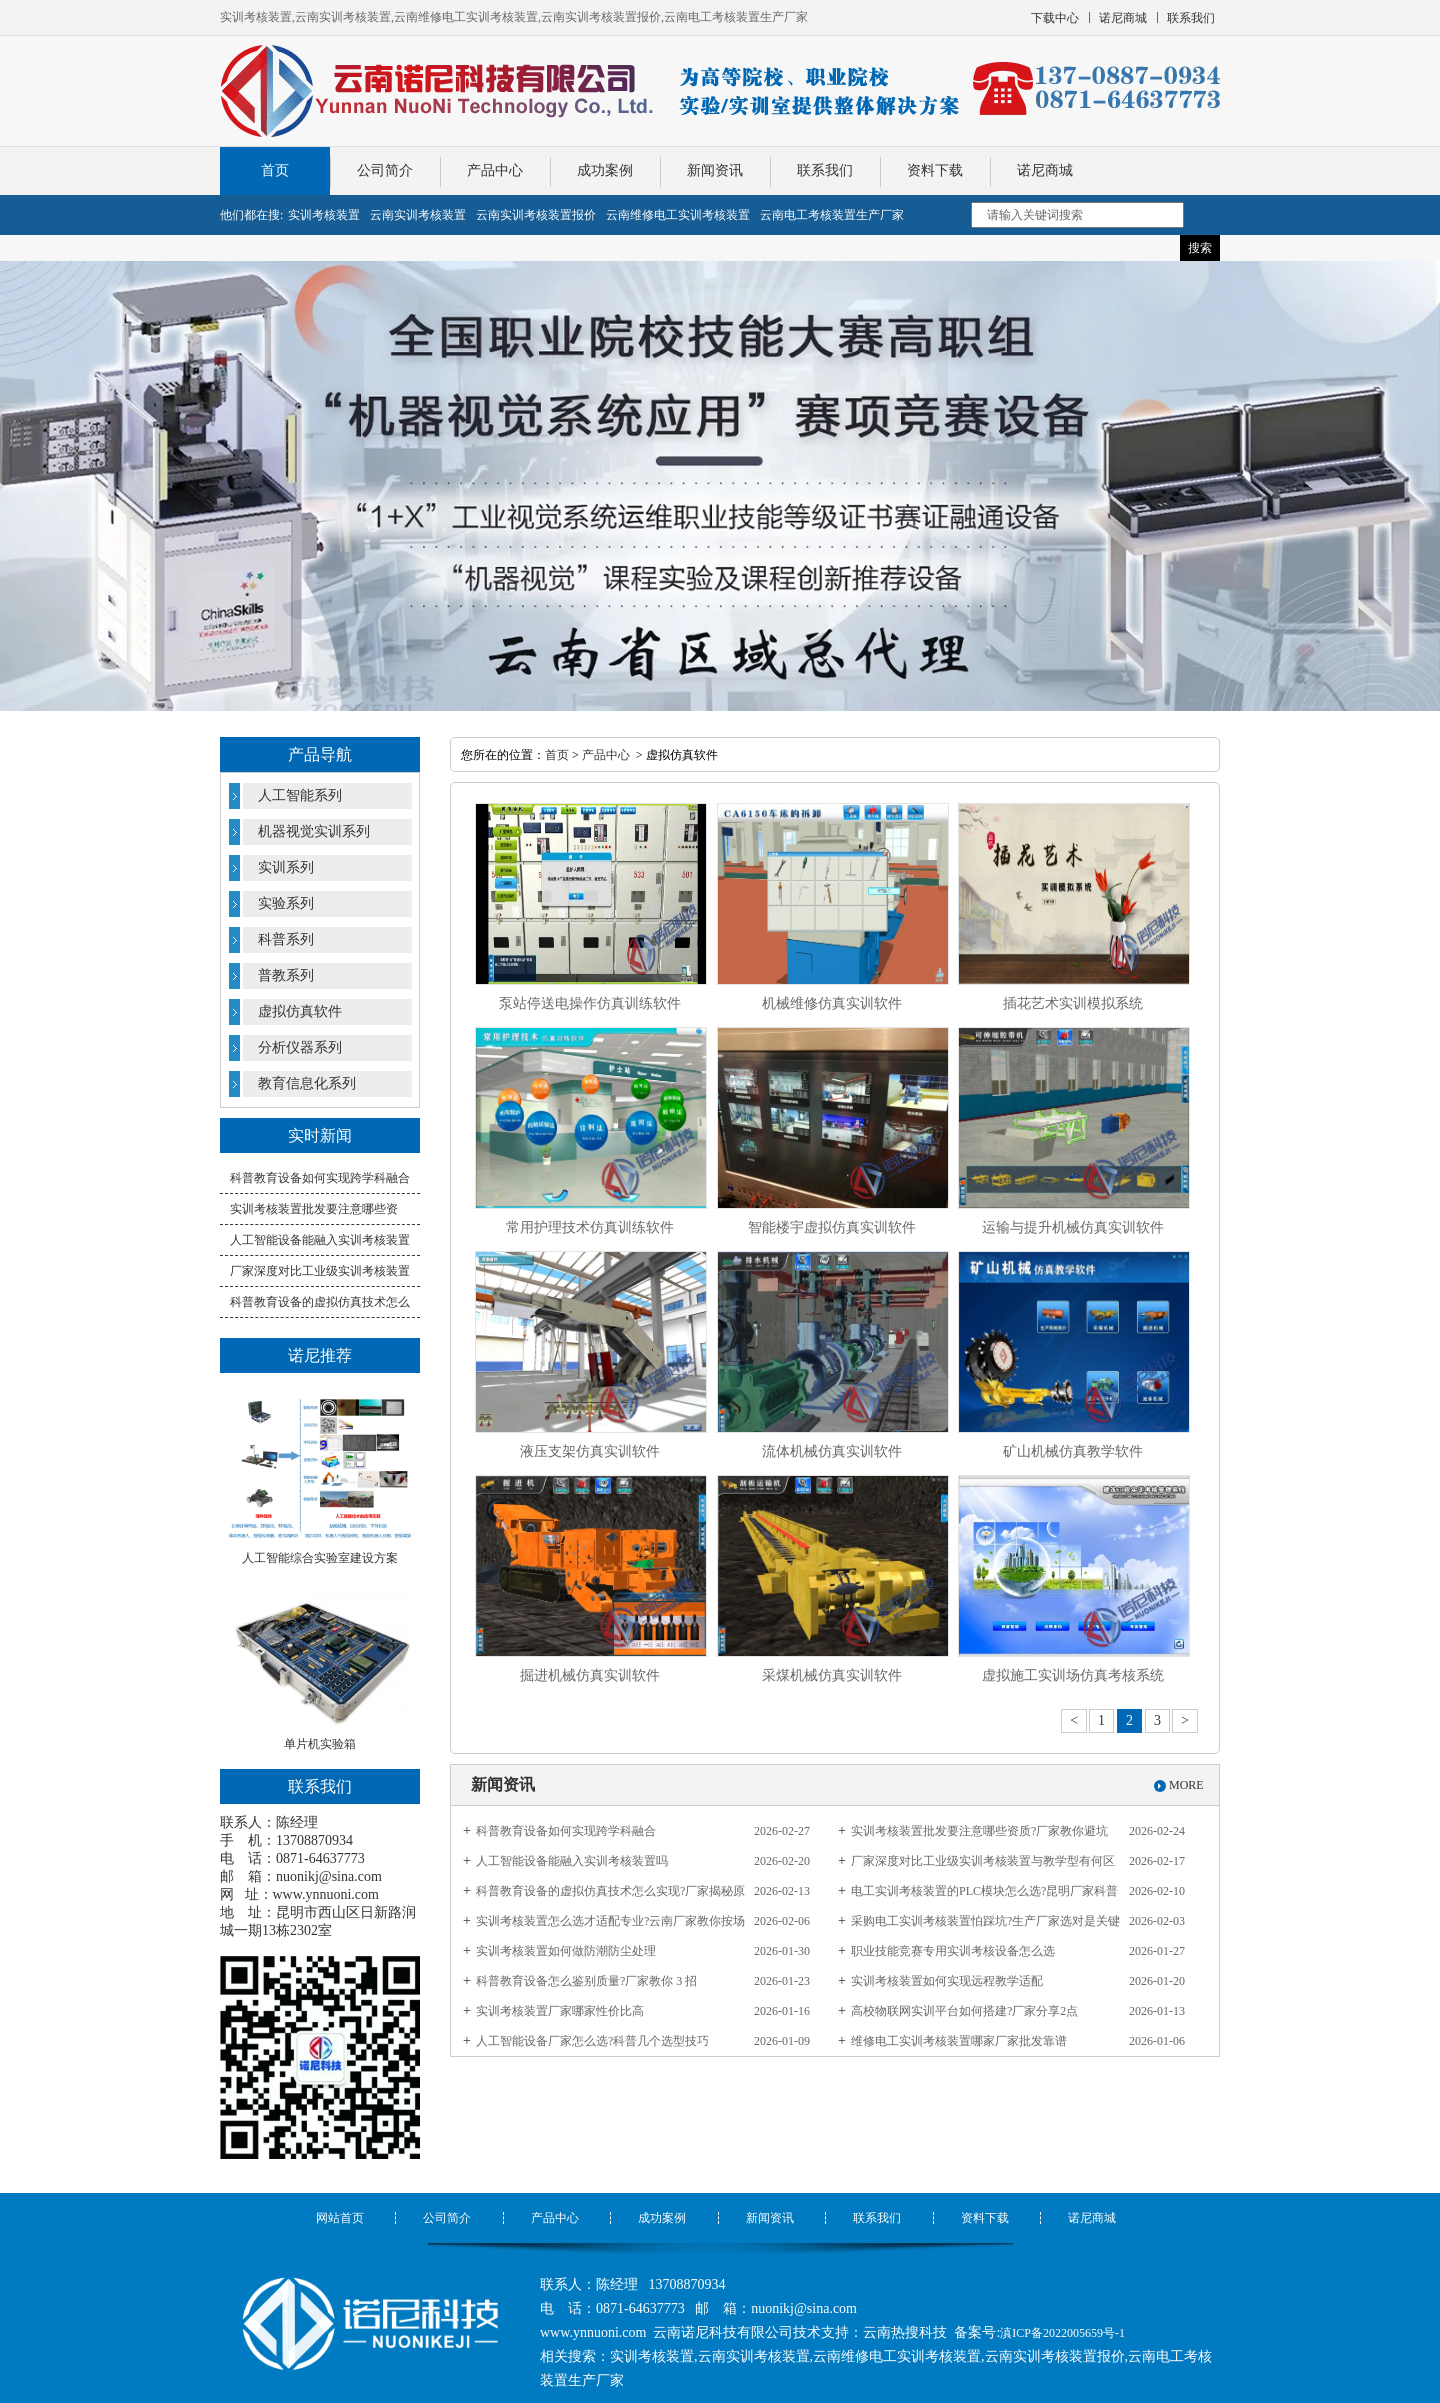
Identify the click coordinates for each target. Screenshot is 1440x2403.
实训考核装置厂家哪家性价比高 (560, 2011)
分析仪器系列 (300, 1047)
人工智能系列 (300, 795)
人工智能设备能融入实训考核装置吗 (572, 1861)
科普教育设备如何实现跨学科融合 (320, 1178)
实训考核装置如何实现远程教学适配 (947, 1981)
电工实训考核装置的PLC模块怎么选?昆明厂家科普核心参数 (984, 1895)
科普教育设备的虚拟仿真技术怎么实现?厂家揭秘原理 (610, 1895)
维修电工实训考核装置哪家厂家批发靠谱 (959, 2041)
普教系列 (286, 975)
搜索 (1200, 248)
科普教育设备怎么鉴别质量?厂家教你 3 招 (586, 1981)
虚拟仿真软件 (300, 1011)
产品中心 (495, 170)
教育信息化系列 (307, 1083)
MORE (1186, 1785)
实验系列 (286, 903)
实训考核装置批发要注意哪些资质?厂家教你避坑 (979, 1831)
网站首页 (340, 2218)
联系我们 (825, 170)
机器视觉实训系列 (314, 831)
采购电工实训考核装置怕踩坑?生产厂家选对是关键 (985, 1921)
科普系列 (286, 939)
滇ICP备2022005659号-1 (1062, 2333)
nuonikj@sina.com (329, 1876)
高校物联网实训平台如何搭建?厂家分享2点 (964, 2011)
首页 (275, 170)
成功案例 (605, 170)
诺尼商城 (1045, 170)
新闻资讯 (715, 170)
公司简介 (385, 170)
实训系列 (286, 867)
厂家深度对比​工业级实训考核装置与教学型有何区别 (983, 1865)
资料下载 (935, 170)
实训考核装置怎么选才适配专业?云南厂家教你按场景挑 (610, 1925)
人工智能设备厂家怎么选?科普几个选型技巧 (592, 2041)
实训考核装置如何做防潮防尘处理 (566, 1951)
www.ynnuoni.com (326, 1894)
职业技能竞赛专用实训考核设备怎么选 (953, 1951)
